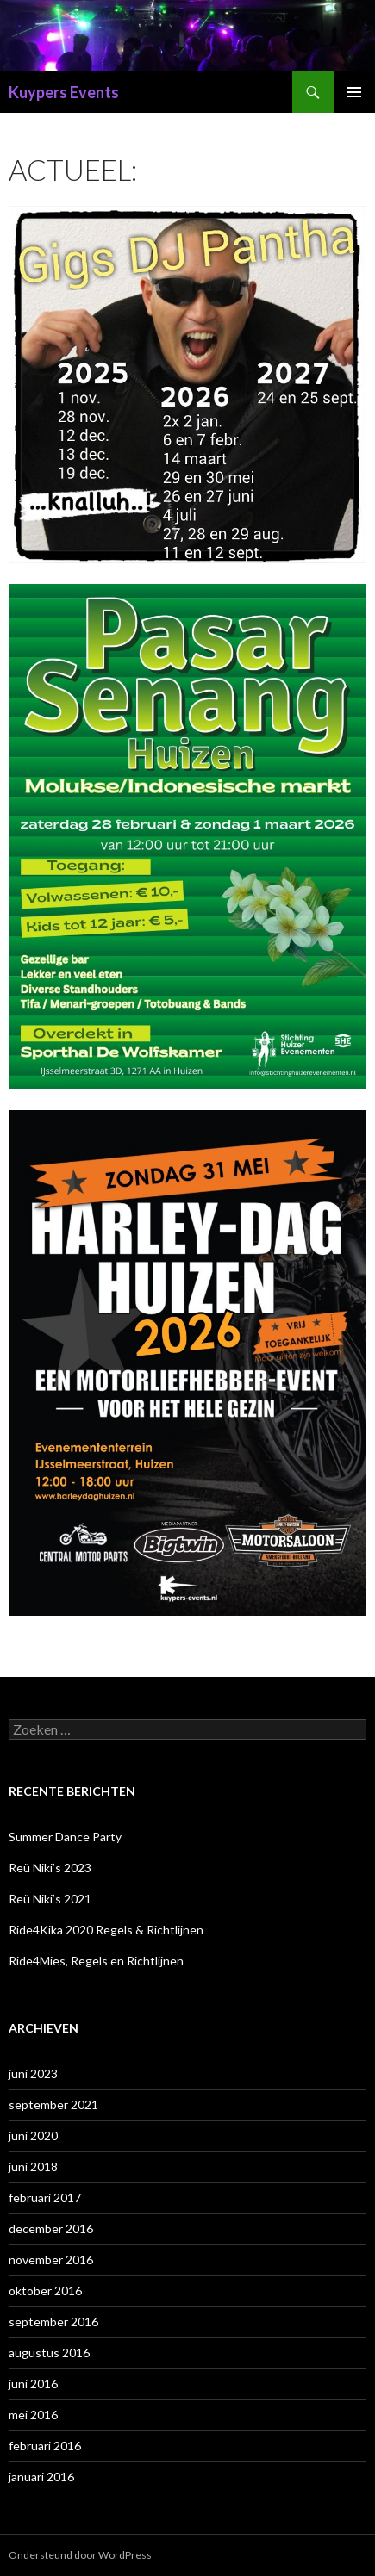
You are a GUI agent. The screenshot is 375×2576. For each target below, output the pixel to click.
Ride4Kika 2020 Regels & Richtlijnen (106, 1929)
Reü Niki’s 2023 (50, 1867)
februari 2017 (45, 2197)
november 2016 (51, 2259)
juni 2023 (33, 2073)
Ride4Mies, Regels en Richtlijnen (96, 1960)
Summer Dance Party (65, 1836)
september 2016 (53, 2321)
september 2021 (53, 2104)
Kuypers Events (64, 92)
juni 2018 (33, 2166)
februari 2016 (45, 2445)
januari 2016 (41, 2476)
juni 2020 (33, 2135)
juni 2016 (33, 2383)
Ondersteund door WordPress (80, 2554)
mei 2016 (33, 2414)
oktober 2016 (45, 2290)
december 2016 (51, 2228)
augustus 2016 (49, 2352)
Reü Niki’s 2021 (50, 1898)
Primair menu (354, 92)
